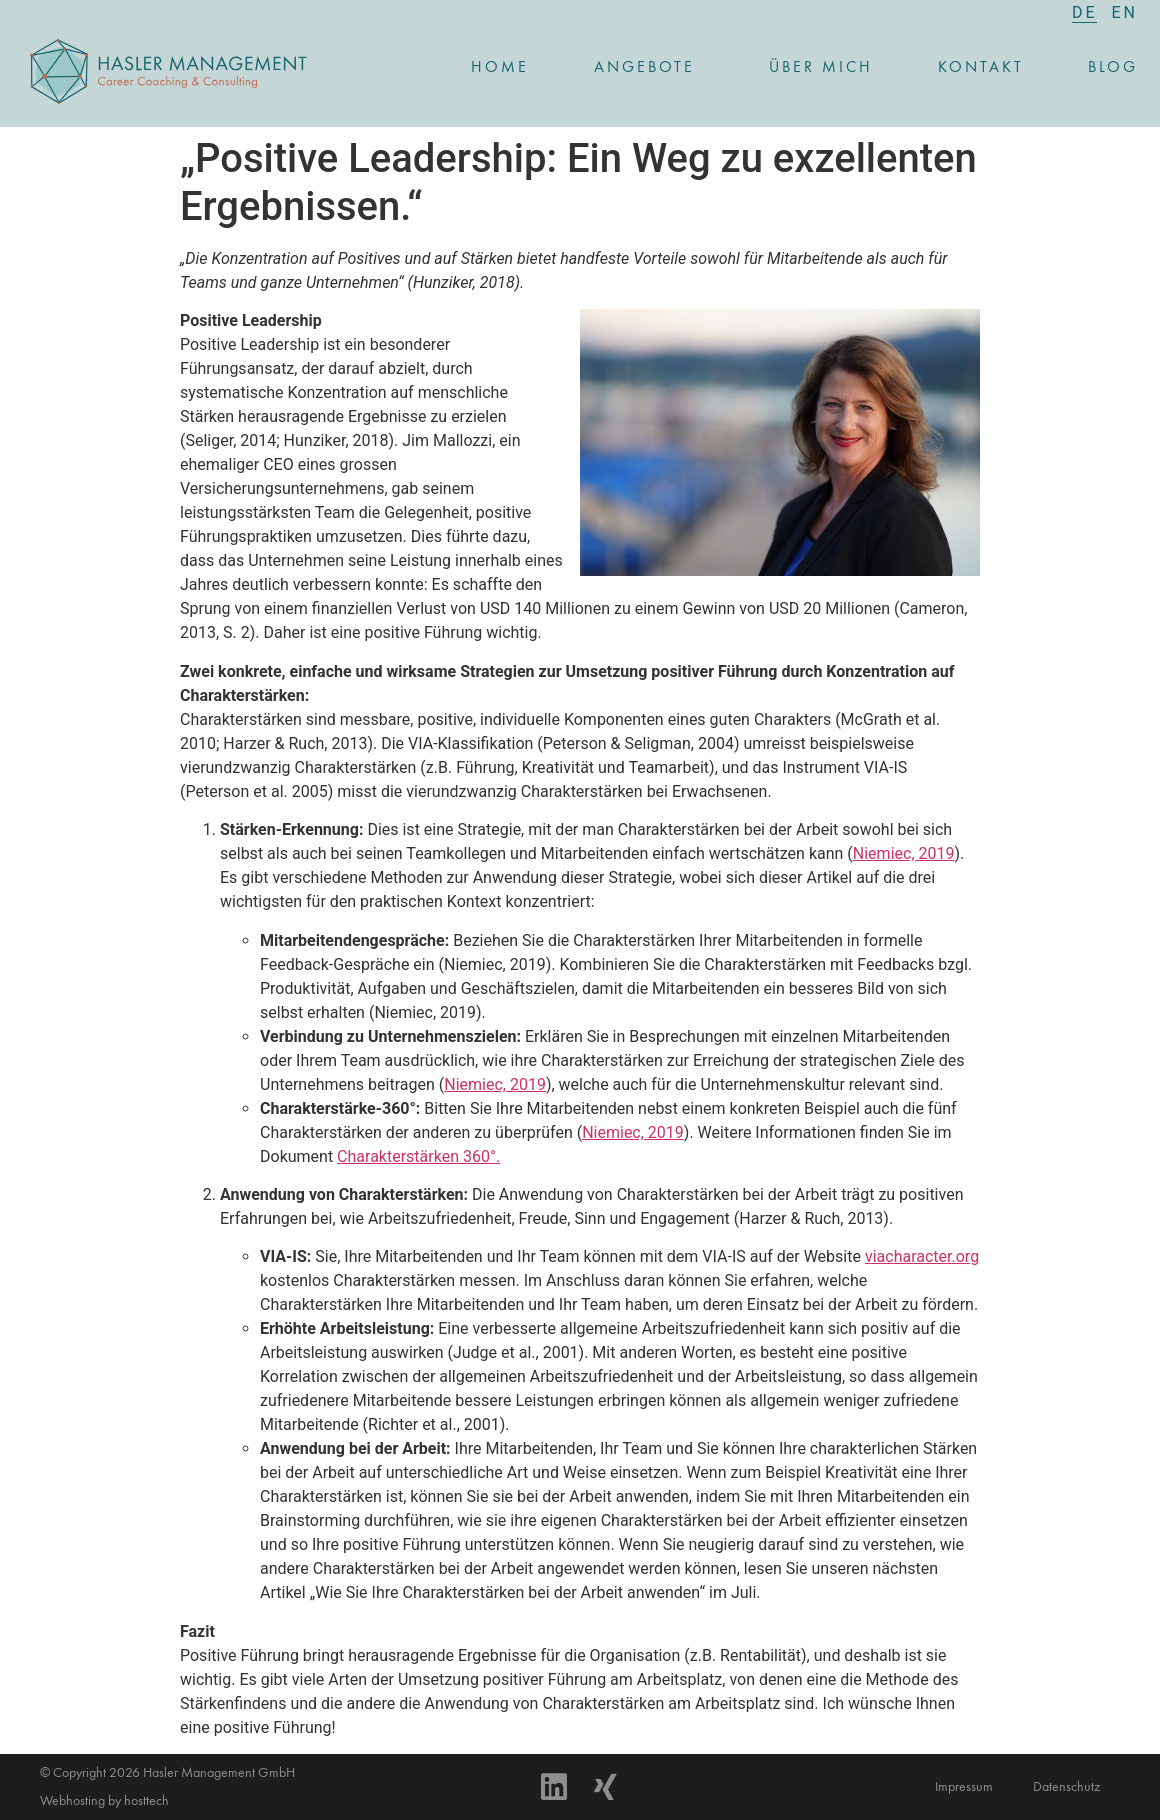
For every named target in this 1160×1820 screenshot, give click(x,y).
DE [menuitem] (1085, 12)
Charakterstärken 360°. (418, 1156)
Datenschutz (1066, 1787)
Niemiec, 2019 (904, 853)
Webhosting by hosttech (104, 1801)
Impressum (964, 1787)
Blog (1113, 68)
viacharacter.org (922, 1256)
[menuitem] (1085, 12)
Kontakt (981, 68)
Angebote (649, 68)
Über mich (821, 68)
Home (500, 68)
